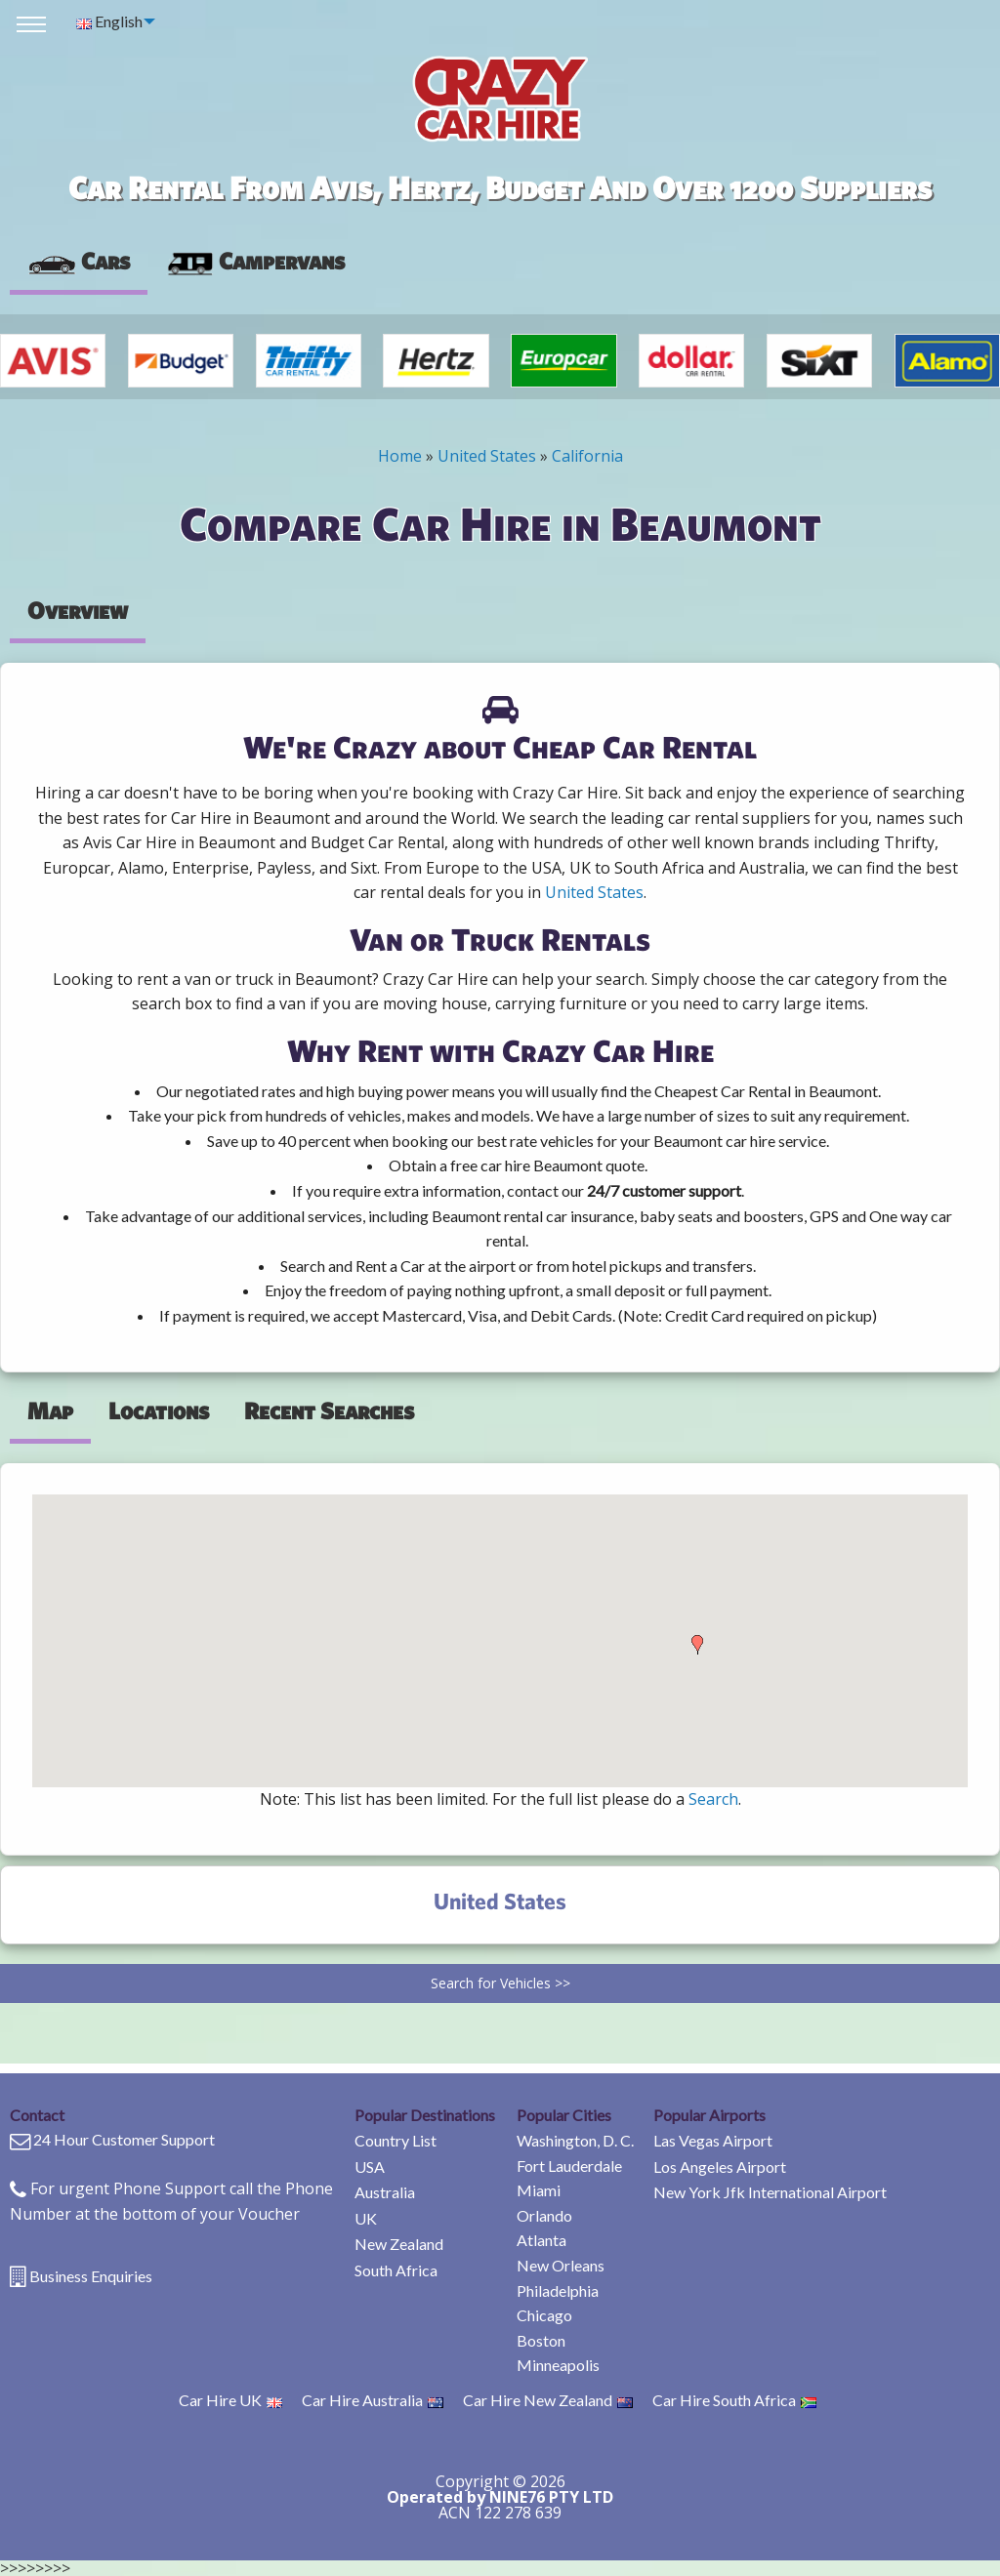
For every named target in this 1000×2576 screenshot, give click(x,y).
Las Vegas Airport (712, 2140)
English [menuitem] (109, 21)
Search (713, 1799)
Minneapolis (558, 2364)
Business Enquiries (90, 2276)
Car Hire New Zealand (548, 2400)
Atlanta (541, 2239)
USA (369, 2166)
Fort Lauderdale (569, 2165)
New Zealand (398, 2243)
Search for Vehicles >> (500, 1983)
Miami (539, 2190)
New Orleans (560, 2265)
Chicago (544, 2315)
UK (365, 2218)
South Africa (396, 2270)
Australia (384, 2192)
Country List (395, 2140)
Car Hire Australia (372, 2400)
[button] (697, 1645)
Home (400, 456)
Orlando (544, 2215)
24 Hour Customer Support (124, 2139)
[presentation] (254, 261)
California (587, 456)
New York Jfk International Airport (770, 2192)
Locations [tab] (158, 1410)
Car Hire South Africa (734, 2400)
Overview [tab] (77, 610)
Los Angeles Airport (719, 2166)
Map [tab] (50, 1410)
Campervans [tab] (255, 260)
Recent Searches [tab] (329, 1410)
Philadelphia (558, 2290)
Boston (541, 2340)
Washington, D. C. (575, 2140)
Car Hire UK (230, 2400)
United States (487, 456)
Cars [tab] (78, 260)
